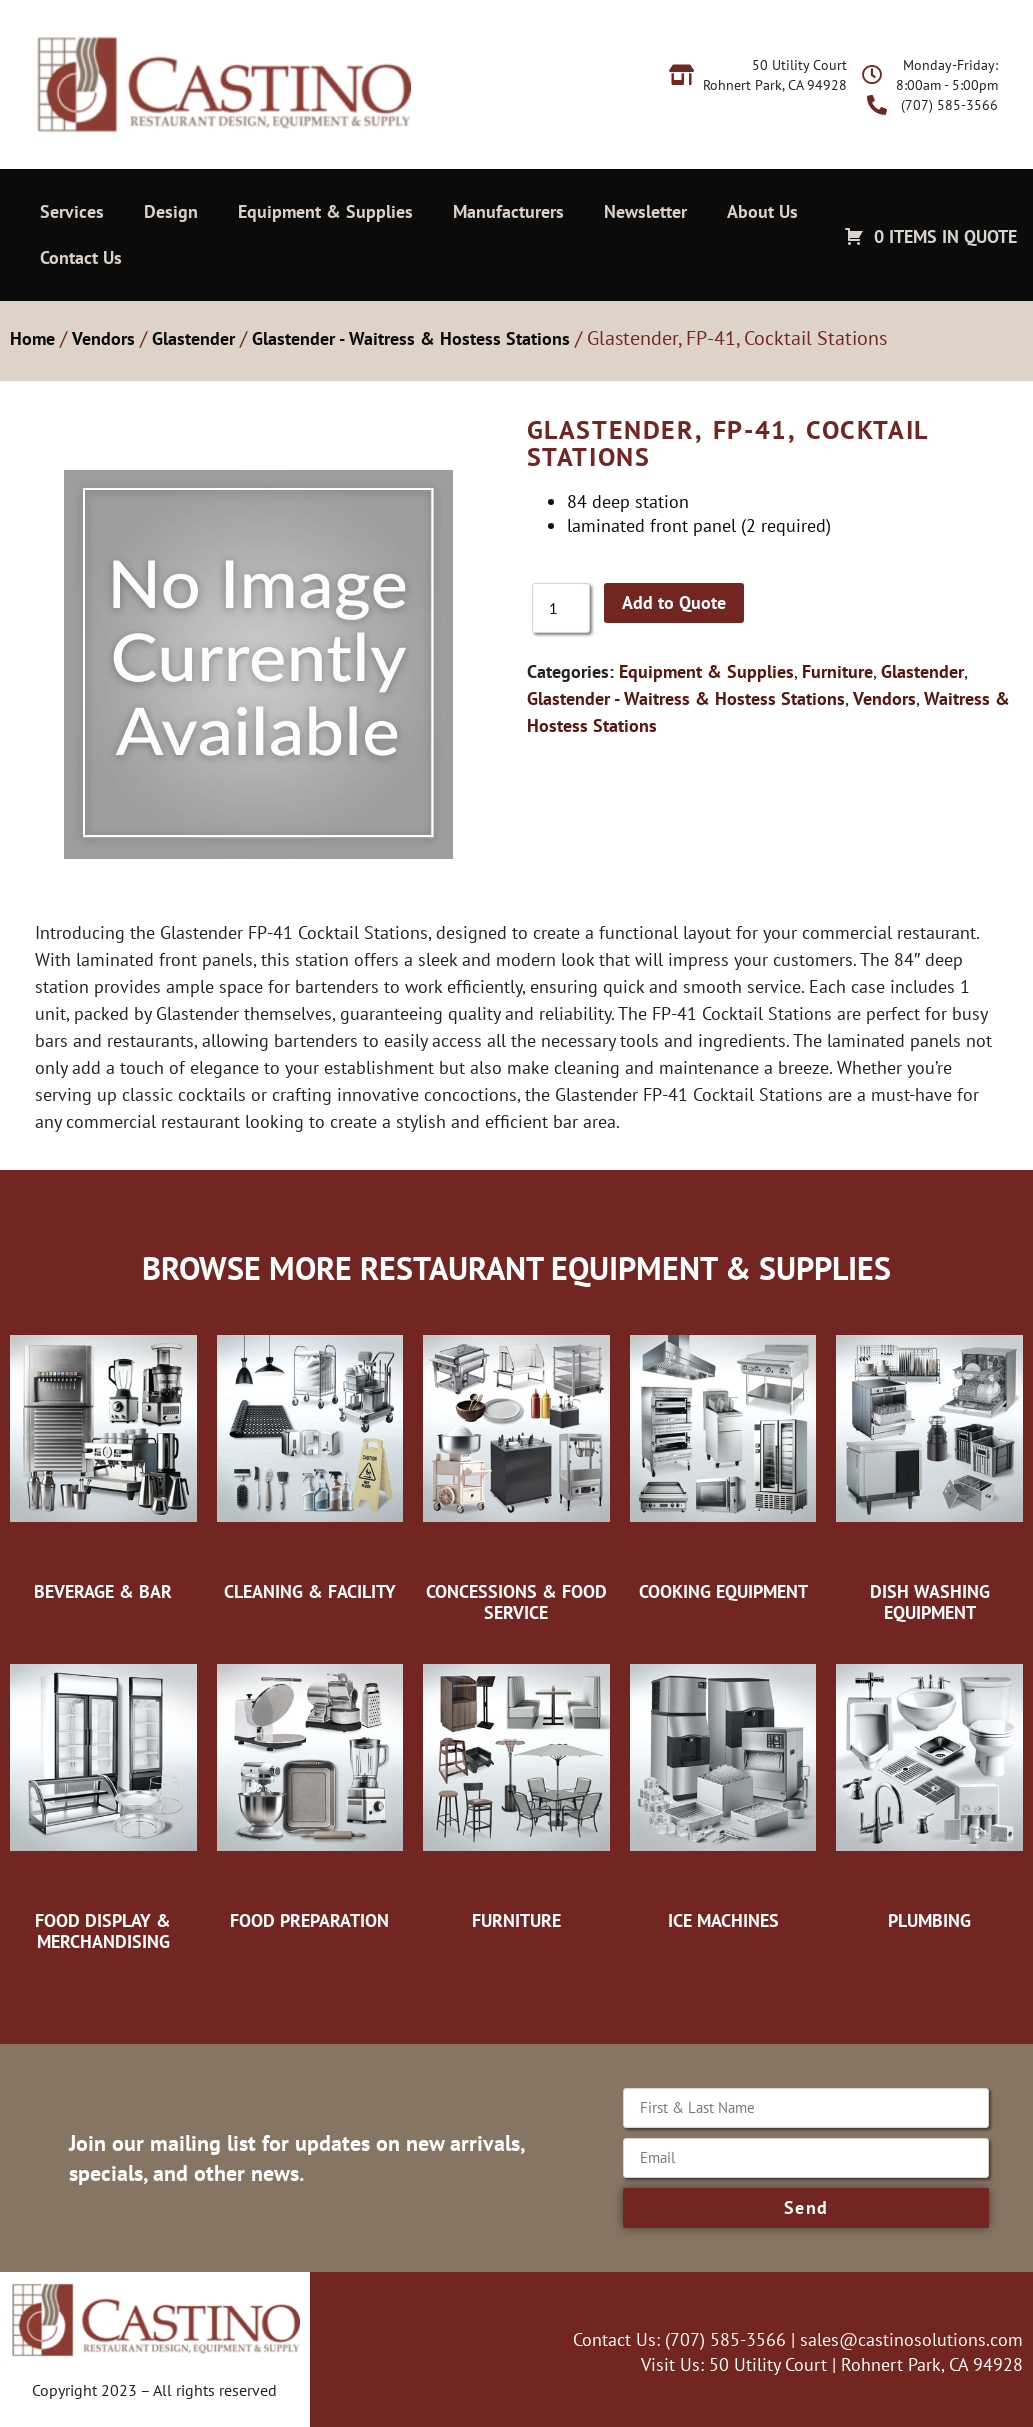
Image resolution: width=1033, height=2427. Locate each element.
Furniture (837, 671)
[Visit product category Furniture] (516, 1787)
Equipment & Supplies (325, 211)
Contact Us (81, 257)
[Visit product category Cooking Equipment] (723, 1458)
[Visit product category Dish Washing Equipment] (929, 1468)
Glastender (193, 338)
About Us (762, 211)
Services (72, 211)
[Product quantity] (561, 608)
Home (32, 338)
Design (171, 211)
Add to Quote (674, 602)
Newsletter (645, 211)
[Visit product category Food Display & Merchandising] (103, 1797)
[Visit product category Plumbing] (929, 1787)
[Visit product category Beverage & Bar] (103, 1458)
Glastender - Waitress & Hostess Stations (411, 338)
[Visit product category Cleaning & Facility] (310, 1458)
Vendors (103, 338)
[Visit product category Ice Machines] (723, 1787)
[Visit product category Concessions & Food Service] (516, 1468)
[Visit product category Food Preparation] (310, 1787)
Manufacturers (508, 211)
